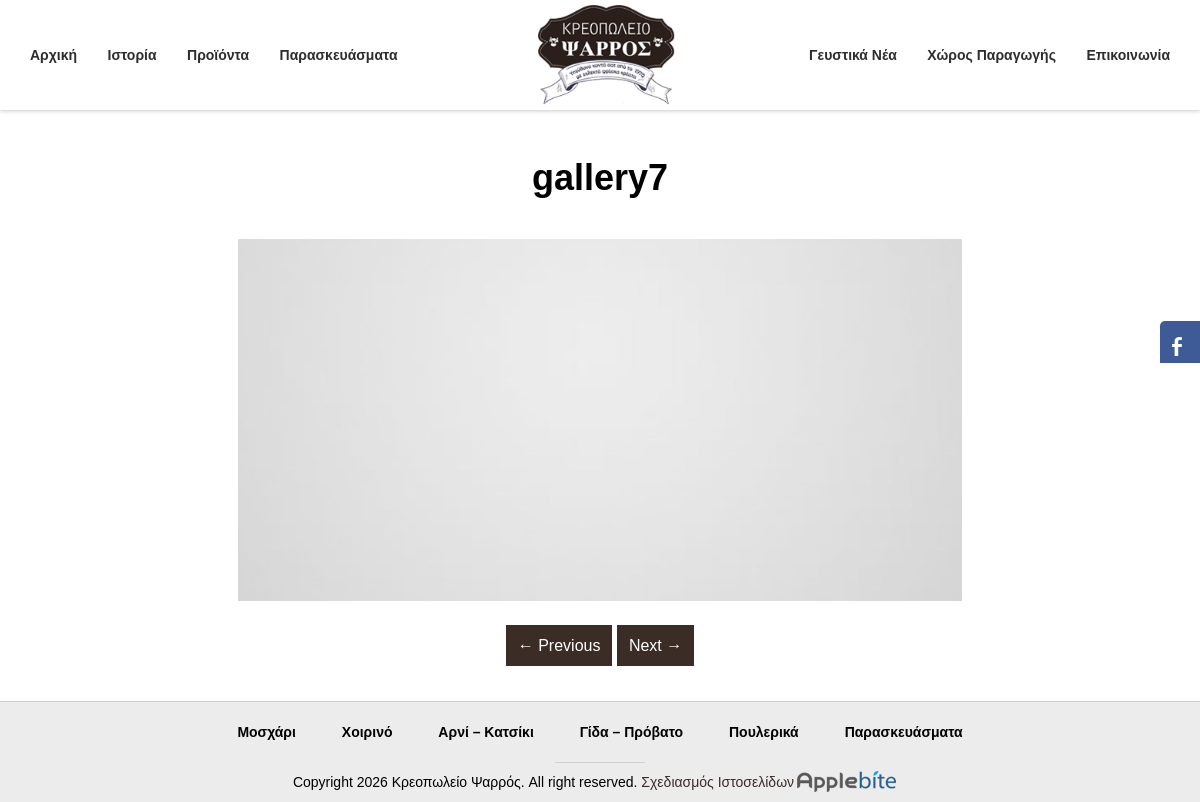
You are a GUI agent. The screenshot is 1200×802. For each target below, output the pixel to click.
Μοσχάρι (266, 732)
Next (655, 645)
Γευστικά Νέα (853, 55)
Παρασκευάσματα (339, 55)
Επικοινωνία (1128, 55)
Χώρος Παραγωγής (991, 55)
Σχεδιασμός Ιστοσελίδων (717, 782)
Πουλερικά (764, 732)
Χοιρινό (367, 732)
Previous (559, 645)
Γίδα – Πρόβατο (631, 732)
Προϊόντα (218, 55)
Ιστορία (132, 55)
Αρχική (53, 55)
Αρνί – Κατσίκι (485, 732)
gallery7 (600, 177)
